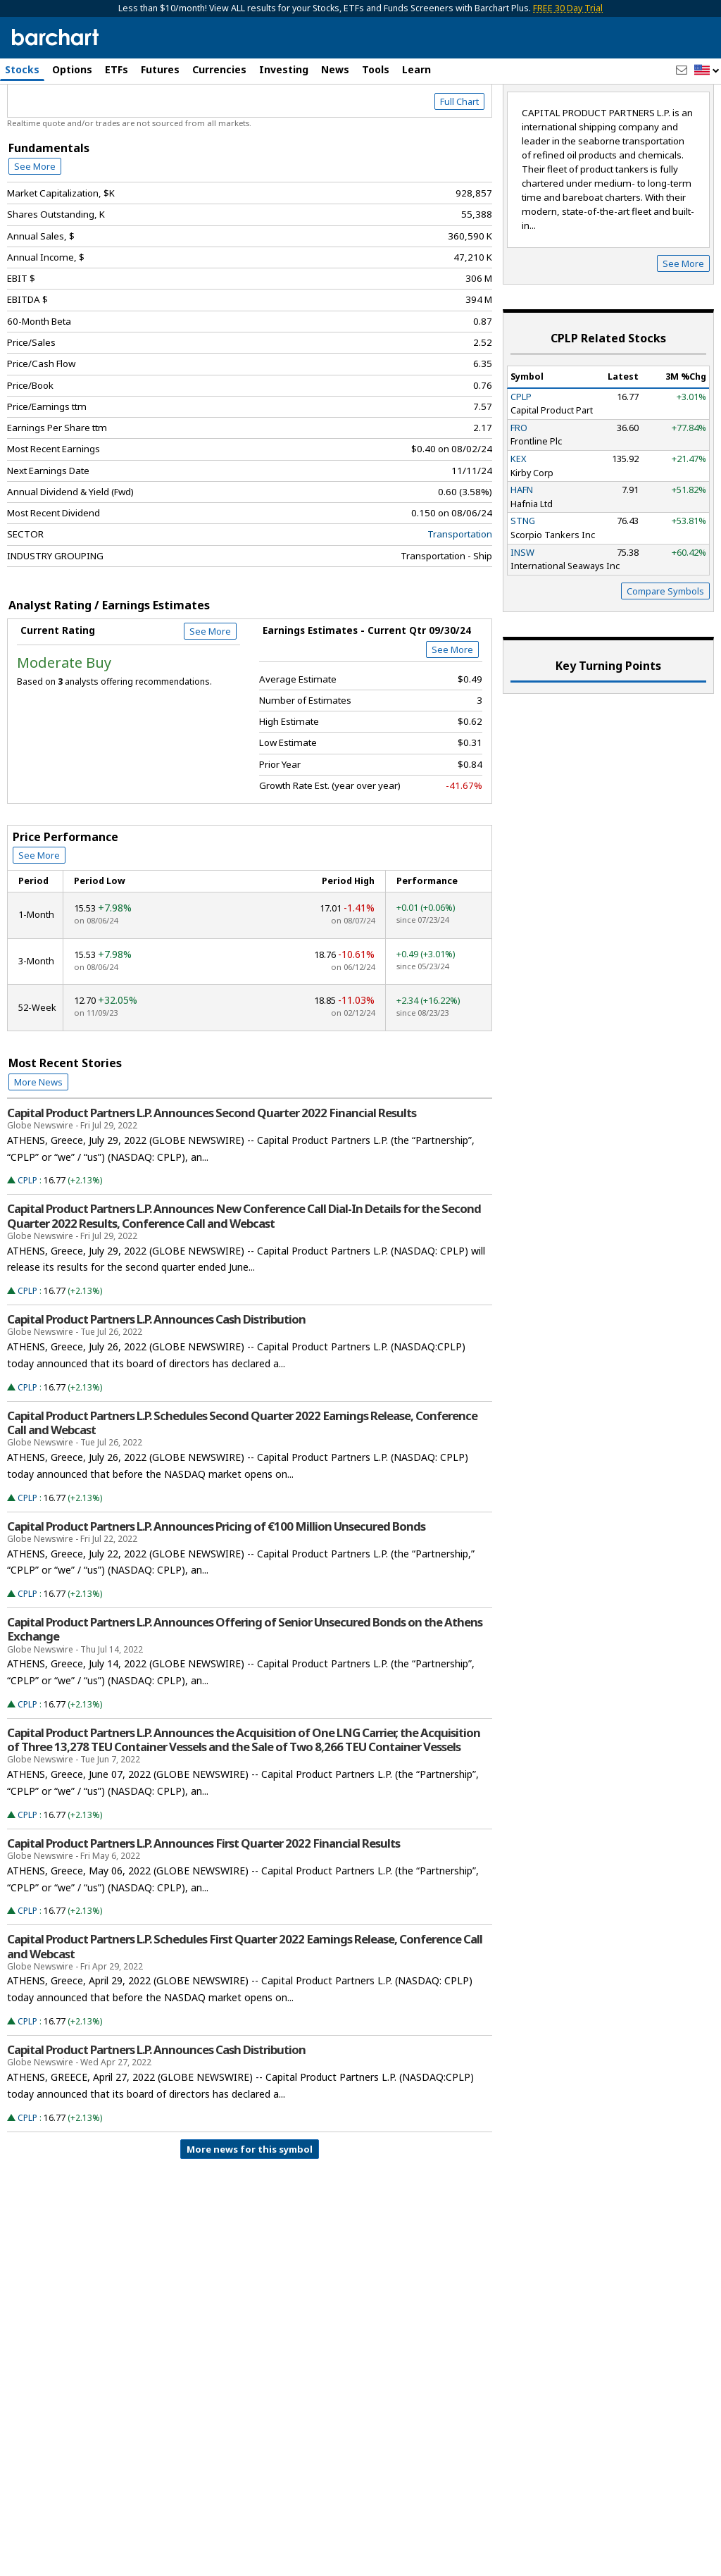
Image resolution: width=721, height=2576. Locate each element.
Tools (375, 69)
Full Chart (459, 162)
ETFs (116, 69)
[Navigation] (129, 121)
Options (72, 69)
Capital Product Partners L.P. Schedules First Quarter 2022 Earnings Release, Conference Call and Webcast (244, 2007)
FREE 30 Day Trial (568, 8)
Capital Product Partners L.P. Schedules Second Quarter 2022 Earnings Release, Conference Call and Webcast (242, 1483)
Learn (416, 69)
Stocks (22, 69)
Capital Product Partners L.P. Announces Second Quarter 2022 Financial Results (211, 1173)
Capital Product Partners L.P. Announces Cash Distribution (156, 1380)
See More (35, 226)
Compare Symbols (665, 651)
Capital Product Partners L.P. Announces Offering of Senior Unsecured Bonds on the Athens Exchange (244, 1690)
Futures (160, 69)
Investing (283, 69)
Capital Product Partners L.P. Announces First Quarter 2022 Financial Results (203, 1903)
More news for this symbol (250, 2209)
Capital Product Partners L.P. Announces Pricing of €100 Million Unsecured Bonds (216, 1586)
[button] (707, 71)
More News (38, 1141)
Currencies (219, 69)
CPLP (27, 1241)
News (335, 69)
